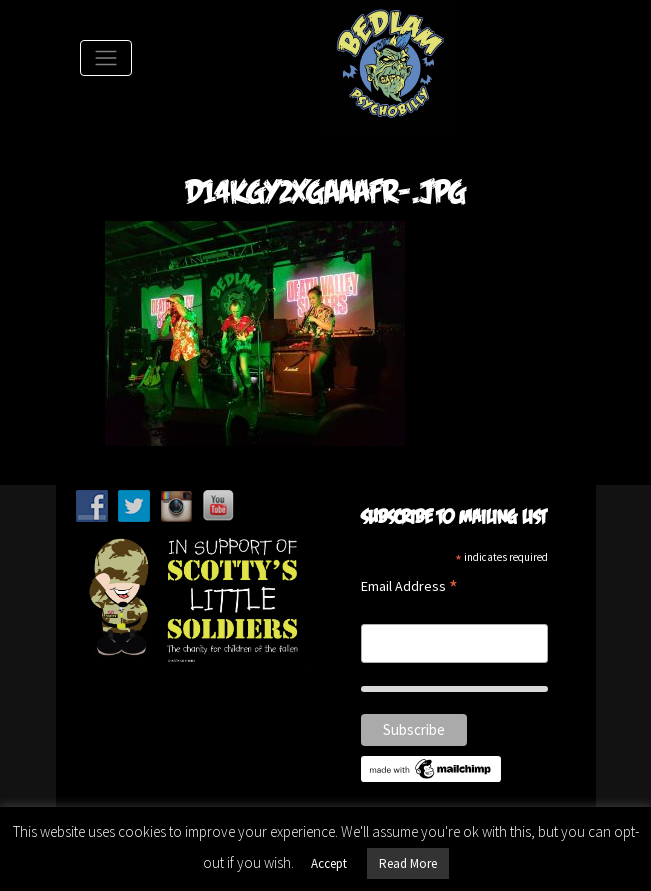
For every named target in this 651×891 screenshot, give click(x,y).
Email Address (409, 587)
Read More (408, 863)
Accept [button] (329, 863)
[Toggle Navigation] (106, 58)
